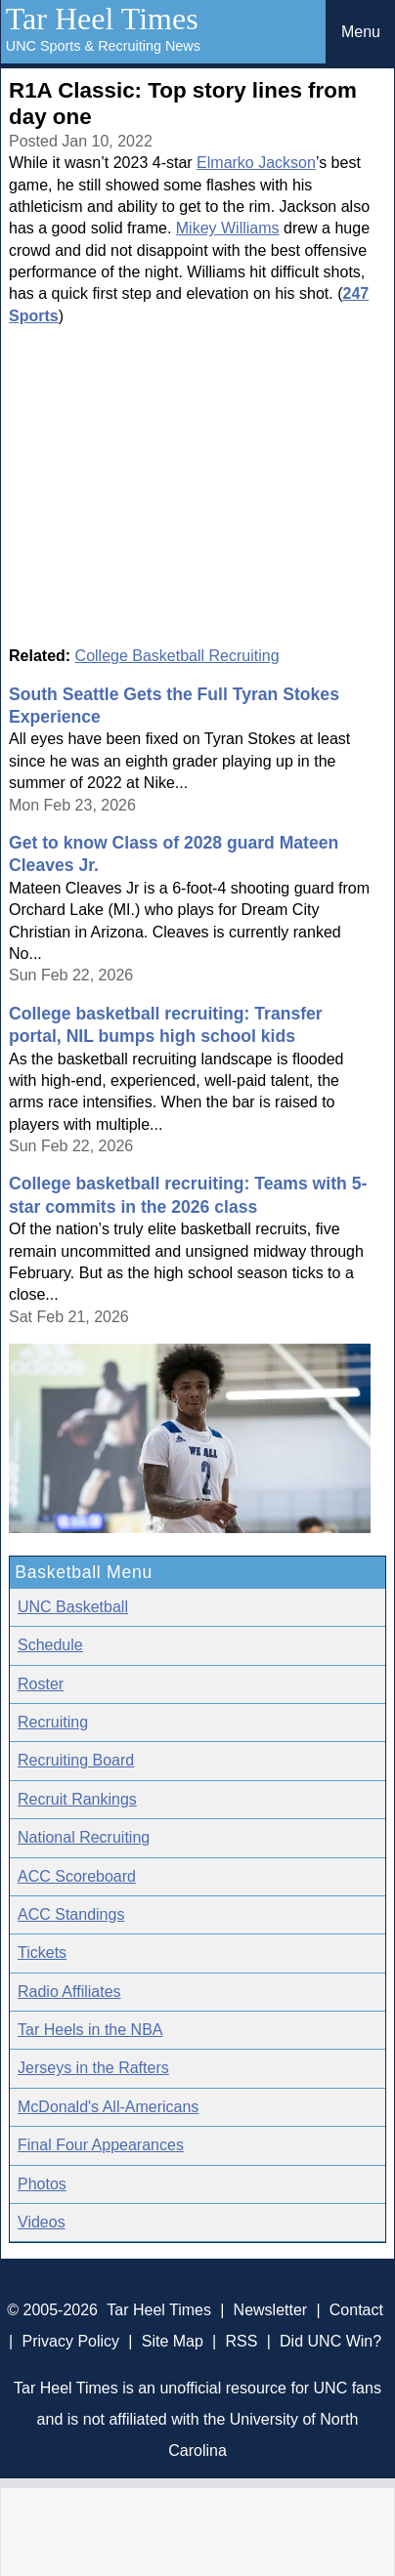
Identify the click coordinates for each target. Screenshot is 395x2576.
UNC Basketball (73, 1607)
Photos (42, 2184)
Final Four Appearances (101, 2145)
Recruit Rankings (77, 1799)
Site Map (172, 2341)
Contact (356, 2310)
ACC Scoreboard (77, 1876)
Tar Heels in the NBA (90, 2029)
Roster (41, 1684)
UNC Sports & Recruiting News (103, 46)
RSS (242, 2341)
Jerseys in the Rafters (93, 2067)
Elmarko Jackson (256, 162)
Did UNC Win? (330, 2341)
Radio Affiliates (69, 1991)
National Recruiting (84, 1837)
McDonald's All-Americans (108, 2106)
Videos (42, 2222)
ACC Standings (71, 1914)
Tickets (42, 1952)
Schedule (50, 1645)
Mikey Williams (228, 228)
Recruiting (53, 1722)
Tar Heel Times (102, 18)
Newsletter (271, 2310)
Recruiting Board (76, 1760)
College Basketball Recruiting (177, 655)
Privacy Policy (71, 2341)
